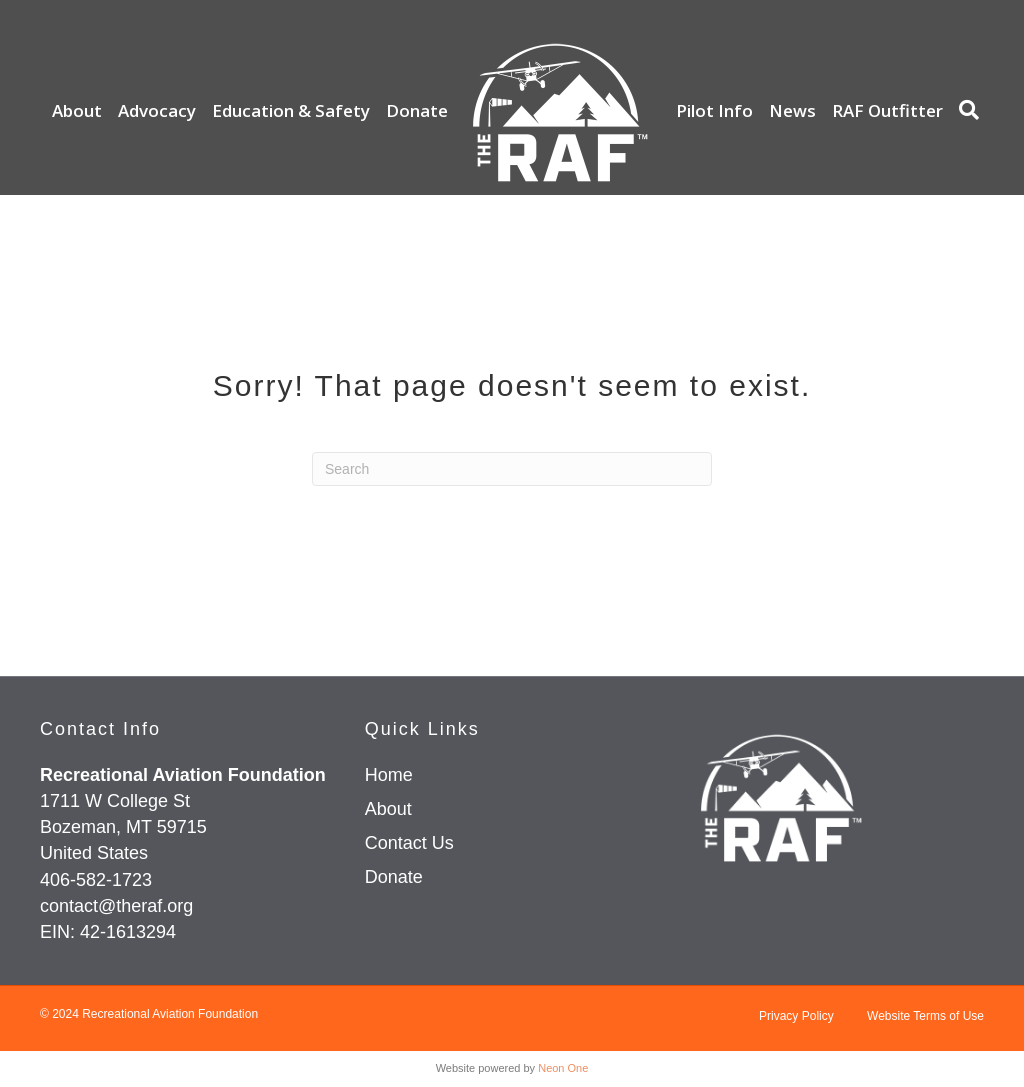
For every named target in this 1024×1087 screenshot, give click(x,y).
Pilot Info (714, 110)
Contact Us (409, 843)
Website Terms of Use (925, 1016)
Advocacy (157, 110)
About (77, 110)
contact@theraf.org (116, 906)
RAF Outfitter (887, 110)
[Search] (964, 110)
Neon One (563, 1068)
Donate (417, 110)
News (792, 110)
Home (389, 775)
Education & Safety (291, 110)
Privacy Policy (796, 1016)
